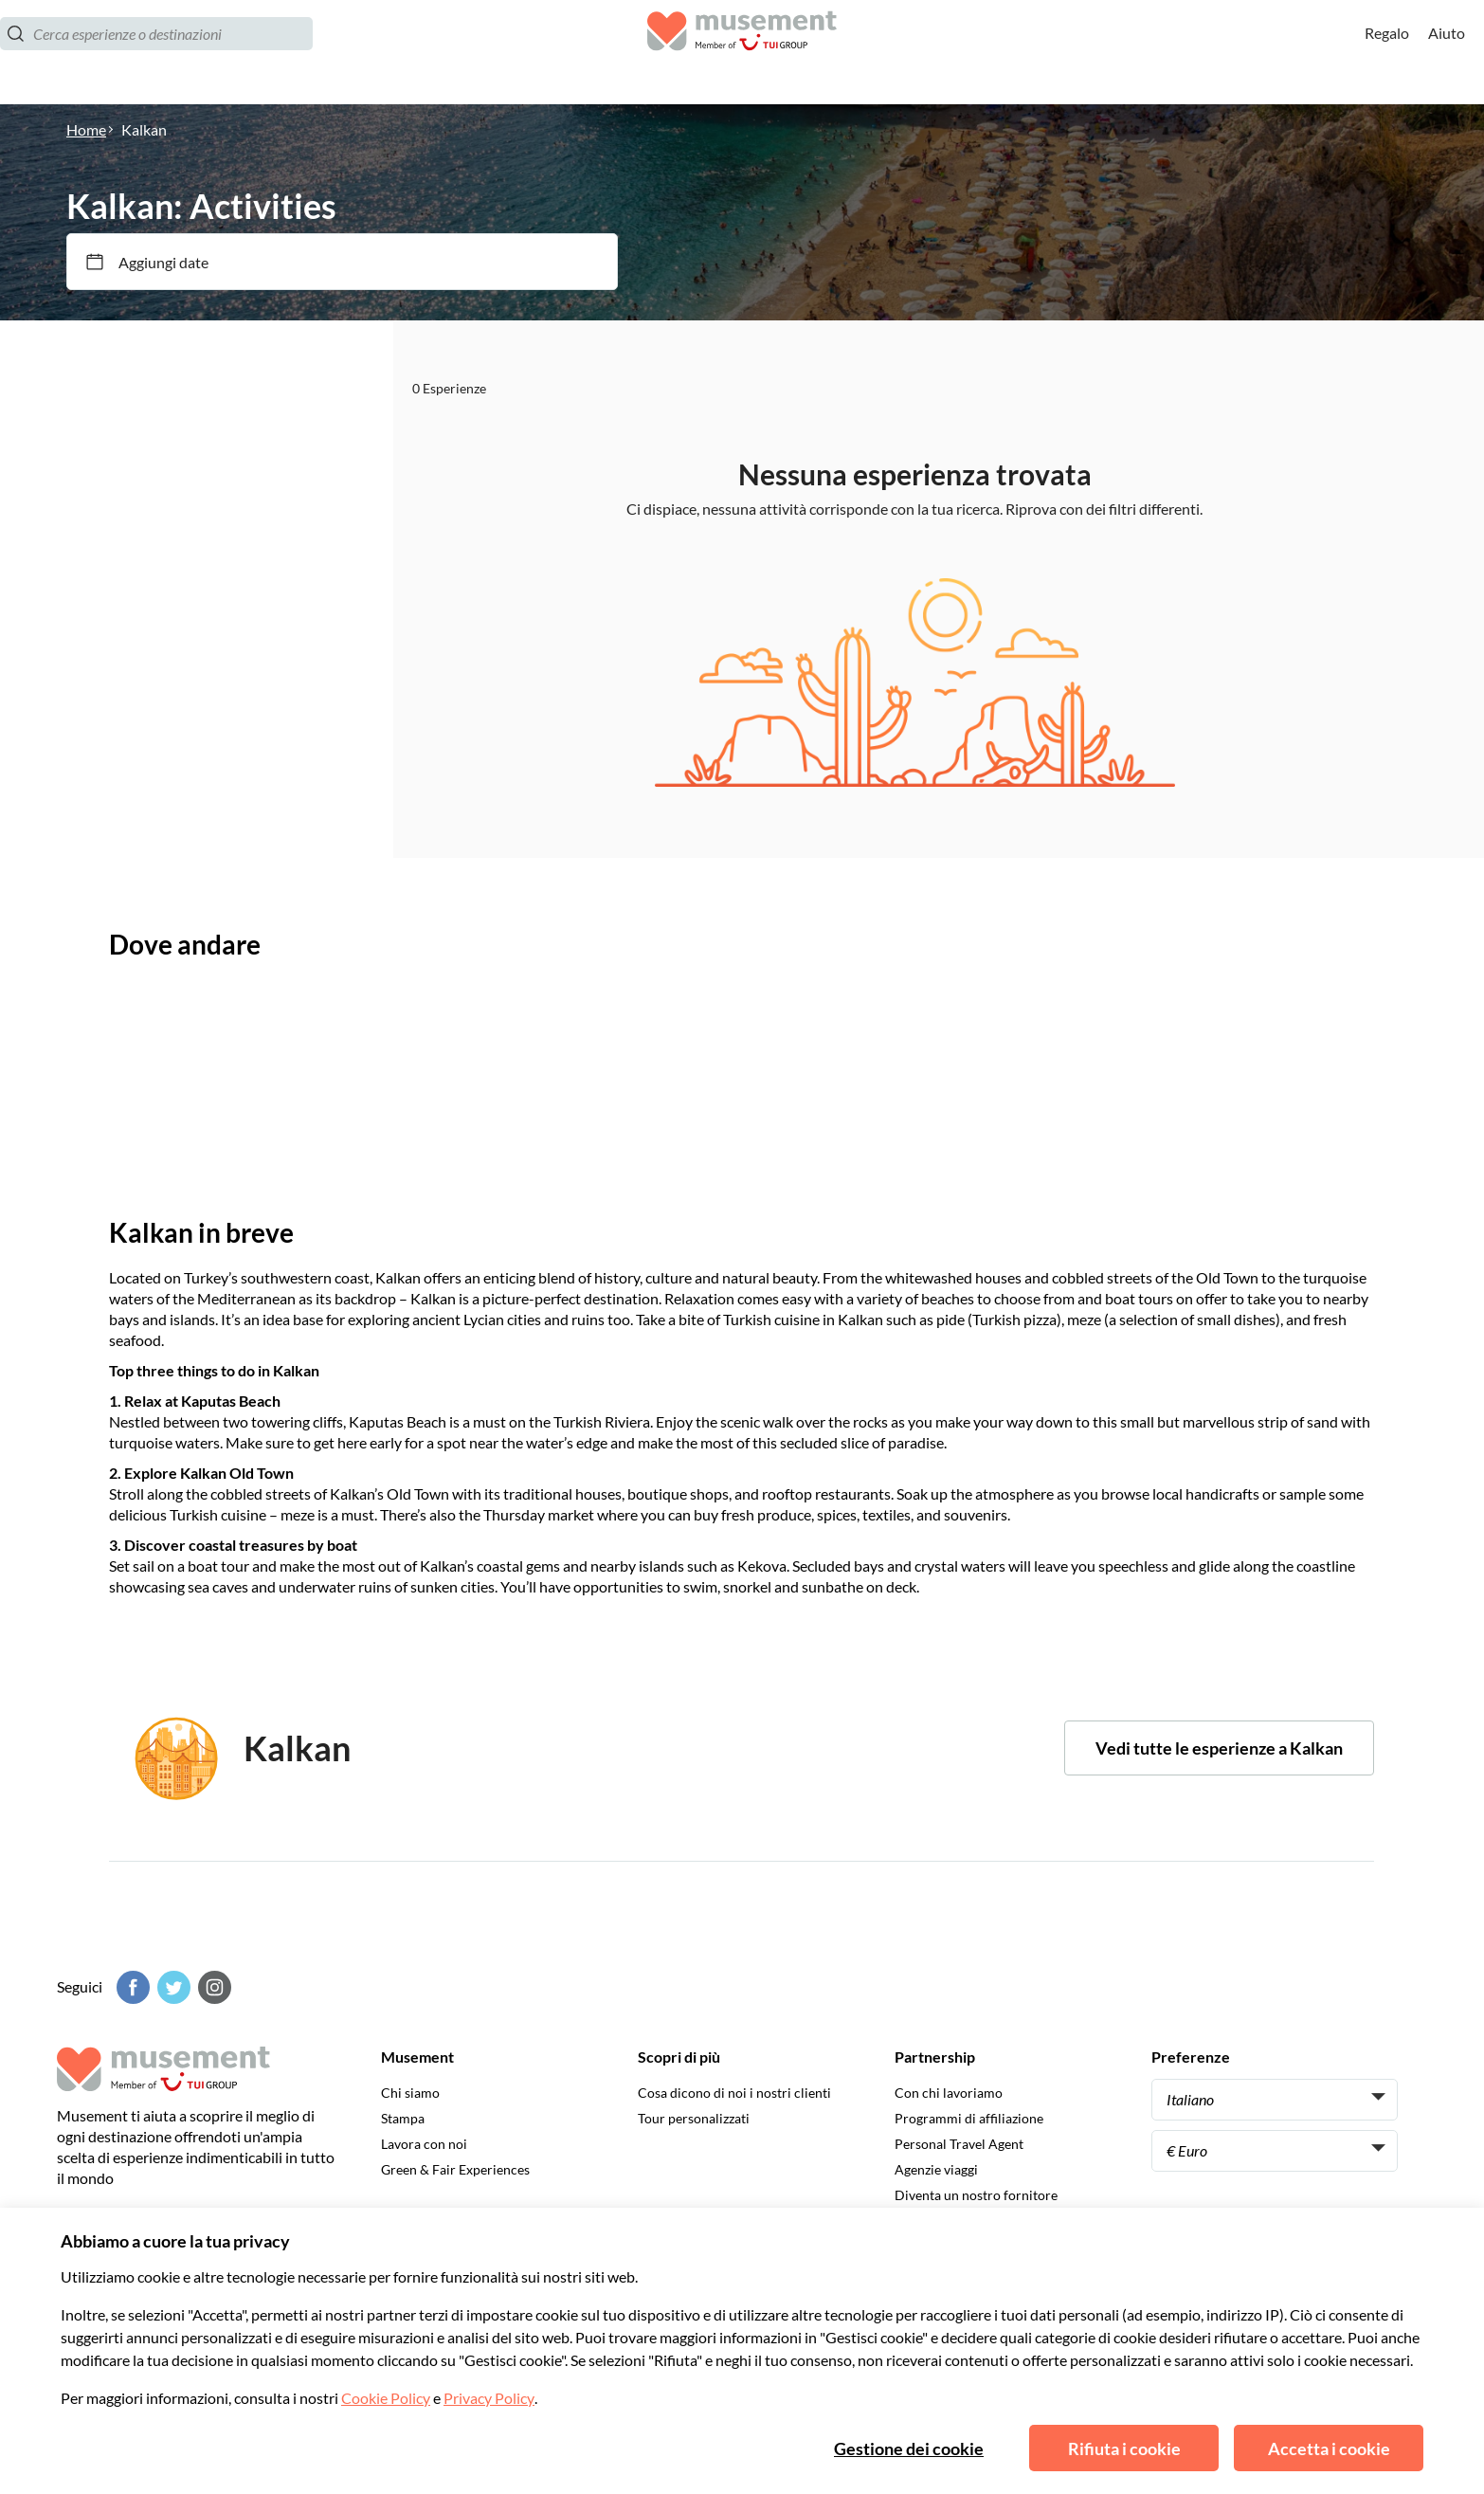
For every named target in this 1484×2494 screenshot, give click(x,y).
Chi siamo (410, 2092)
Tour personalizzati (694, 2118)
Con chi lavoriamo (949, 2092)
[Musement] (742, 52)
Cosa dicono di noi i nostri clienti (734, 2092)
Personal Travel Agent (959, 2144)
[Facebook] (131, 1987)
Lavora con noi (424, 2144)
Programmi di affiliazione (969, 2118)
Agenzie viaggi (936, 2169)
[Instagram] (212, 1987)
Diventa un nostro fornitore (976, 2195)
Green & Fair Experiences (455, 2169)
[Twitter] (171, 1987)
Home (86, 129)
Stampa (403, 2118)
